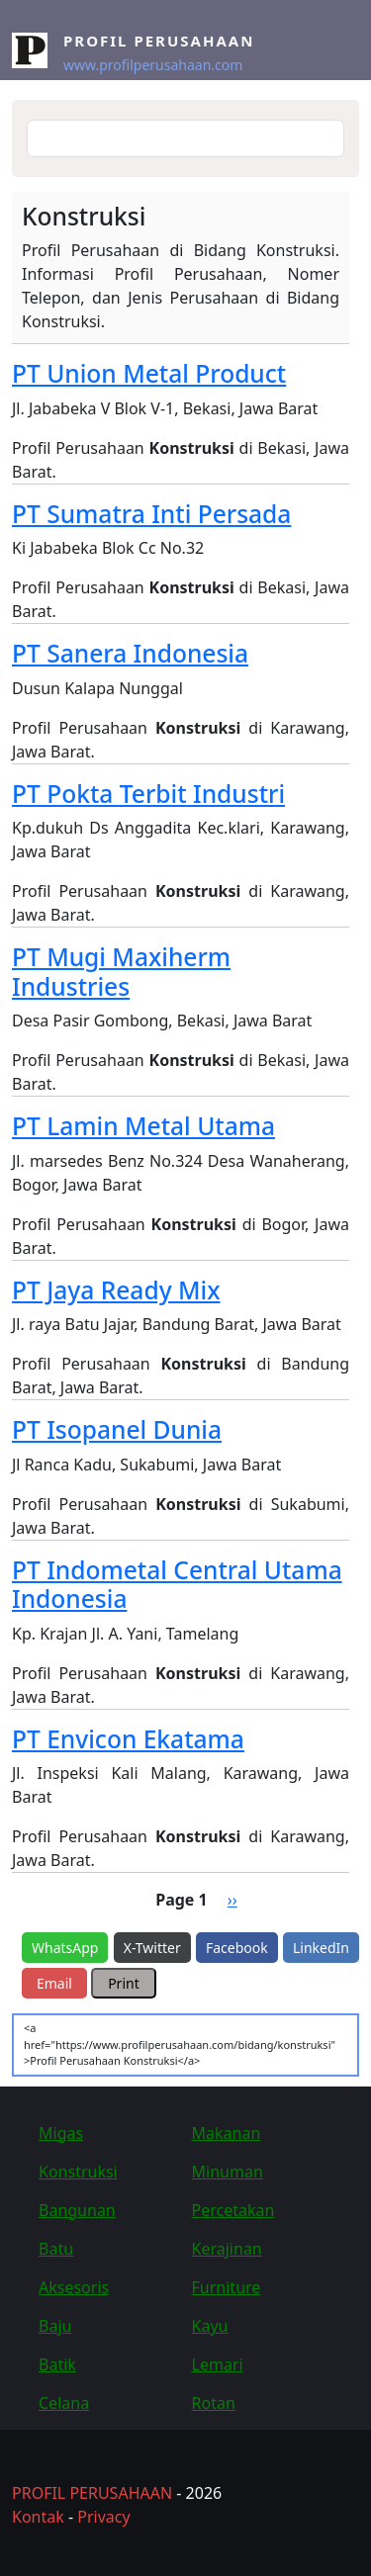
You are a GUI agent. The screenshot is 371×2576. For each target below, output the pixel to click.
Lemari (217, 2364)
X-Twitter (152, 1947)
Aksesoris (74, 2287)
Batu (56, 2249)
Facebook (237, 1947)
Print (123, 1983)
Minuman (227, 2171)
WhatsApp (65, 1947)
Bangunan (77, 2210)
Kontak (38, 2517)
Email (54, 1983)
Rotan (213, 2403)
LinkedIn (321, 1947)
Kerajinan (227, 2249)
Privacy (103, 2517)
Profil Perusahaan (158, 40)
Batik (57, 2364)
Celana (64, 2403)
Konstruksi (78, 2171)
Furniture (226, 2287)
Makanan (226, 2133)
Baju (55, 2326)
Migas (61, 2133)
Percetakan (233, 2210)
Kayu (210, 2326)
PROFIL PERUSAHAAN (92, 2493)
